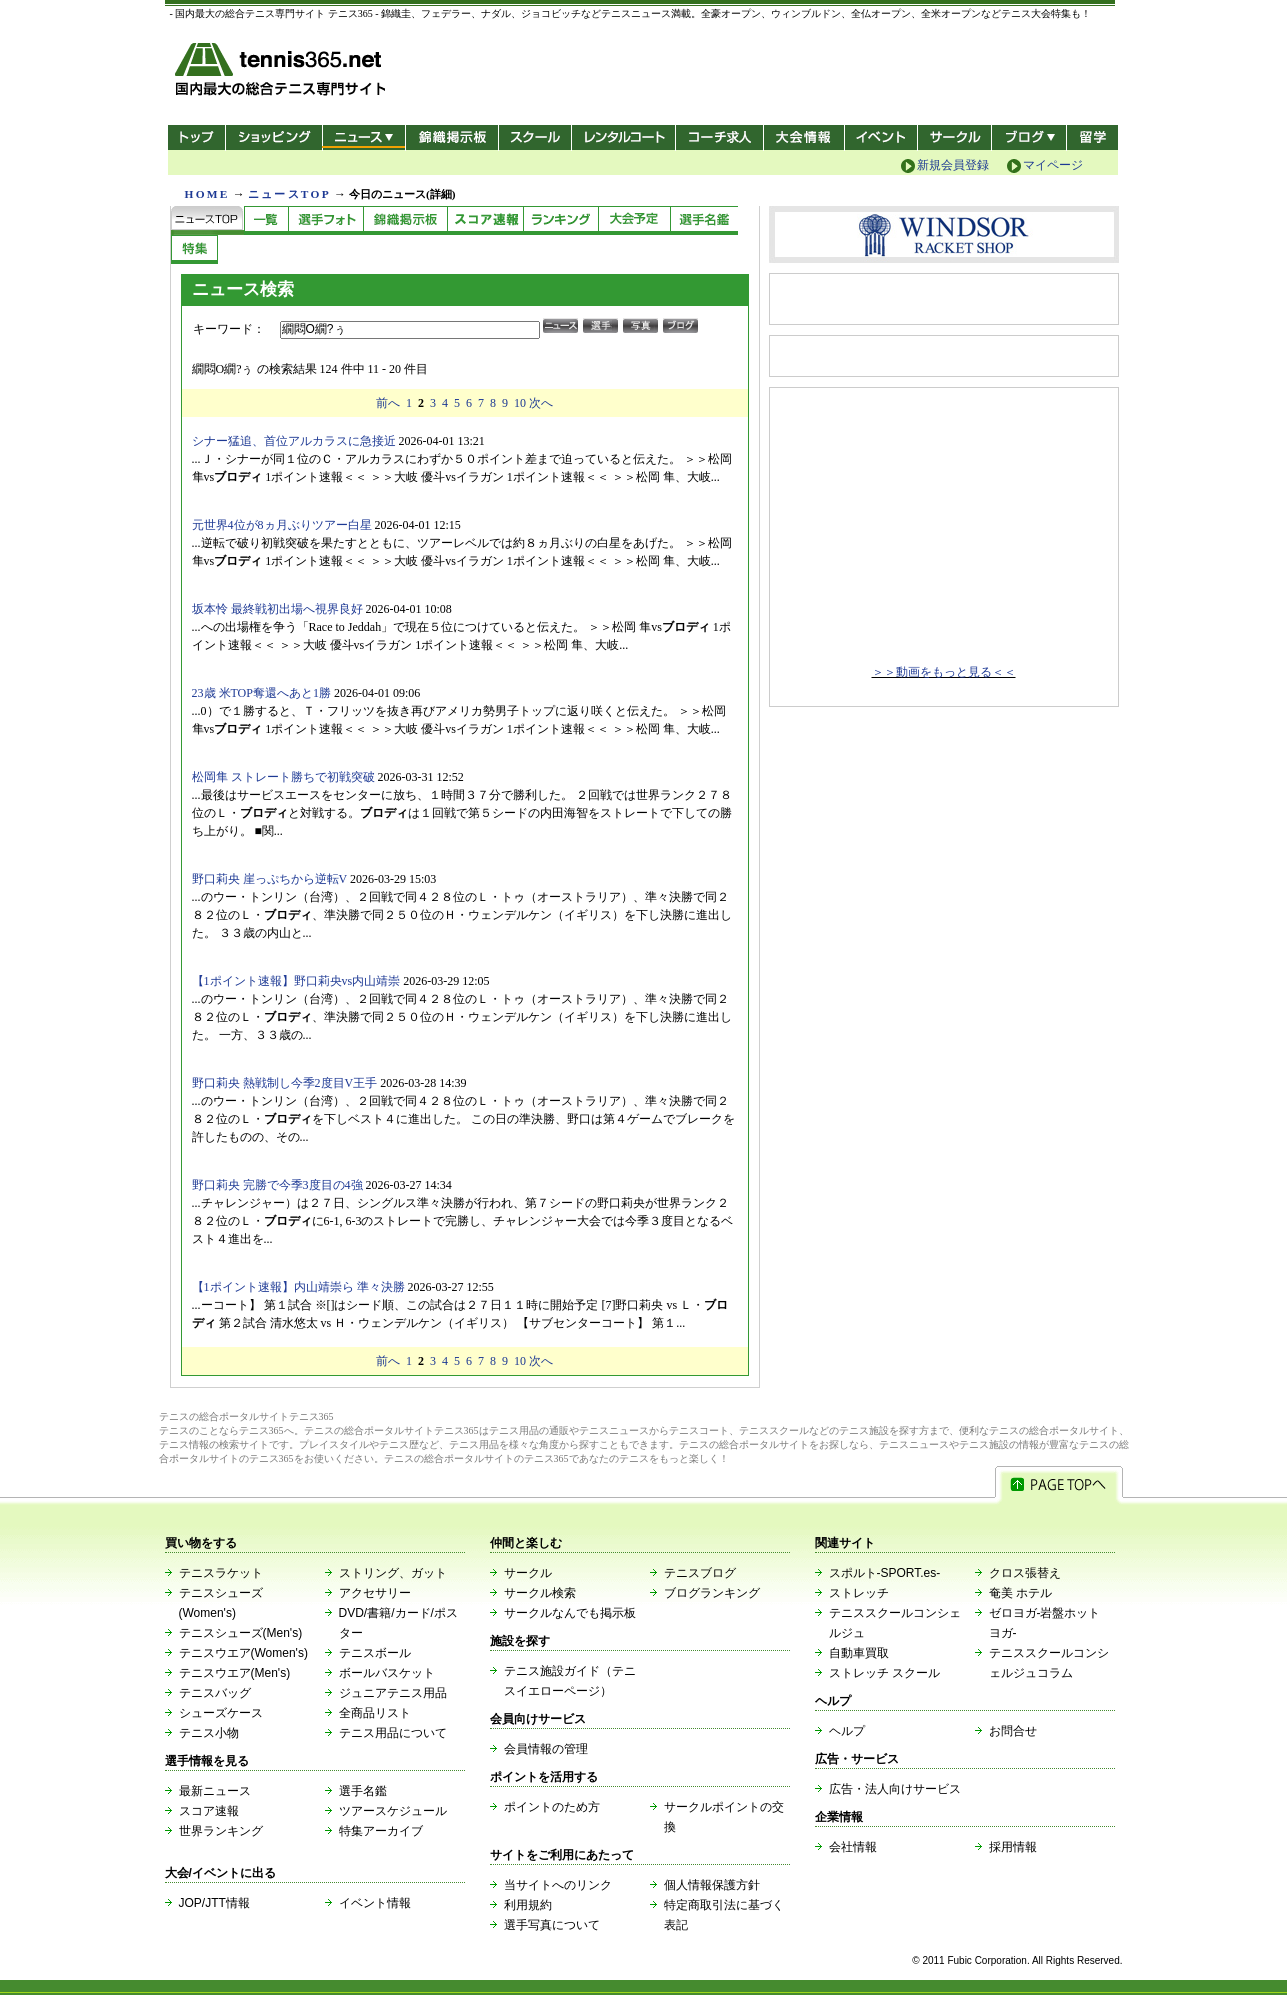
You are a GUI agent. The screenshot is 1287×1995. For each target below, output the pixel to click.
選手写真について (552, 1925)
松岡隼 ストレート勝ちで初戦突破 (283, 777)
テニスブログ (700, 1573)
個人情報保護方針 (712, 1885)
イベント (881, 137)
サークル (954, 137)
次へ (541, 403)
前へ (388, 403)
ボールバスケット (387, 1673)
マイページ (1053, 165)
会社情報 (853, 1847)
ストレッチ (859, 1593)
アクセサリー (375, 1593)
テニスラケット (221, 1573)
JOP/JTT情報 (214, 1903)
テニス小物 (209, 1733)
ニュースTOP (289, 194)
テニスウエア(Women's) (243, 1653)
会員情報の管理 (546, 1749)
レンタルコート (625, 137)
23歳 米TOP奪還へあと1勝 (261, 693)
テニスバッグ (215, 1693)
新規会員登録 (953, 165)
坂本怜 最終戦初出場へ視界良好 (277, 609)
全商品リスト (375, 1713)
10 (520, 403)
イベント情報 (375, 1903)
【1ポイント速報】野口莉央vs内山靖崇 (296, 981)
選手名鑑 (363, 1791)
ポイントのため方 (552, 1807)
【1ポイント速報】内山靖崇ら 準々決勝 (298, 1287)
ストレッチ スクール (884, 1673)
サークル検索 (540, 1593)
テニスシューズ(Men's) (241, 1633)
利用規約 (528, 1905)
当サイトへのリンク (558, 1885)
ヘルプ (847, 1731)
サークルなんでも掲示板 (570, 1613)
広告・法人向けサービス (895, 1789)
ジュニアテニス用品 (393, 1693)
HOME (207, 194)
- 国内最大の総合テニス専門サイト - (282, 72)
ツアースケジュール (393, 1811)
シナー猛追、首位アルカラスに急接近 (294, 441)
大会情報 (804, 137)
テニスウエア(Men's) (235, 1673)
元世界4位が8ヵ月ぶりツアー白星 (282, 525)
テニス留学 (1092, 137)
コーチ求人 (721, 137)
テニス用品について (393, 1733)
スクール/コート (534, 137)
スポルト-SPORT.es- (885, 1573)
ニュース (363, 137)
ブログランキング (712, 1593)
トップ (196, 137)
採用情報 (1013, 1847)
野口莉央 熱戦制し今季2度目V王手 (285, 1083)
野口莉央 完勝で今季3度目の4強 (277, 1185)
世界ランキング (221, 1831)
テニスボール (375, 1653)
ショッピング (273, 137)
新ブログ (1029, 137)
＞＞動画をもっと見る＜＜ (944, 672)
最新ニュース (215, 1791)
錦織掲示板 (451, 137)
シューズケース (221, 1713)
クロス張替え (1025, 1573)
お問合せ (1013, 1731)
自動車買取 (859, 1653)
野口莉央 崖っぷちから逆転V (269, 879)
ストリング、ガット (393, 1573)
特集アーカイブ (381, 1831)
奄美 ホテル (1020, 1593)
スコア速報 (209, 1811)
